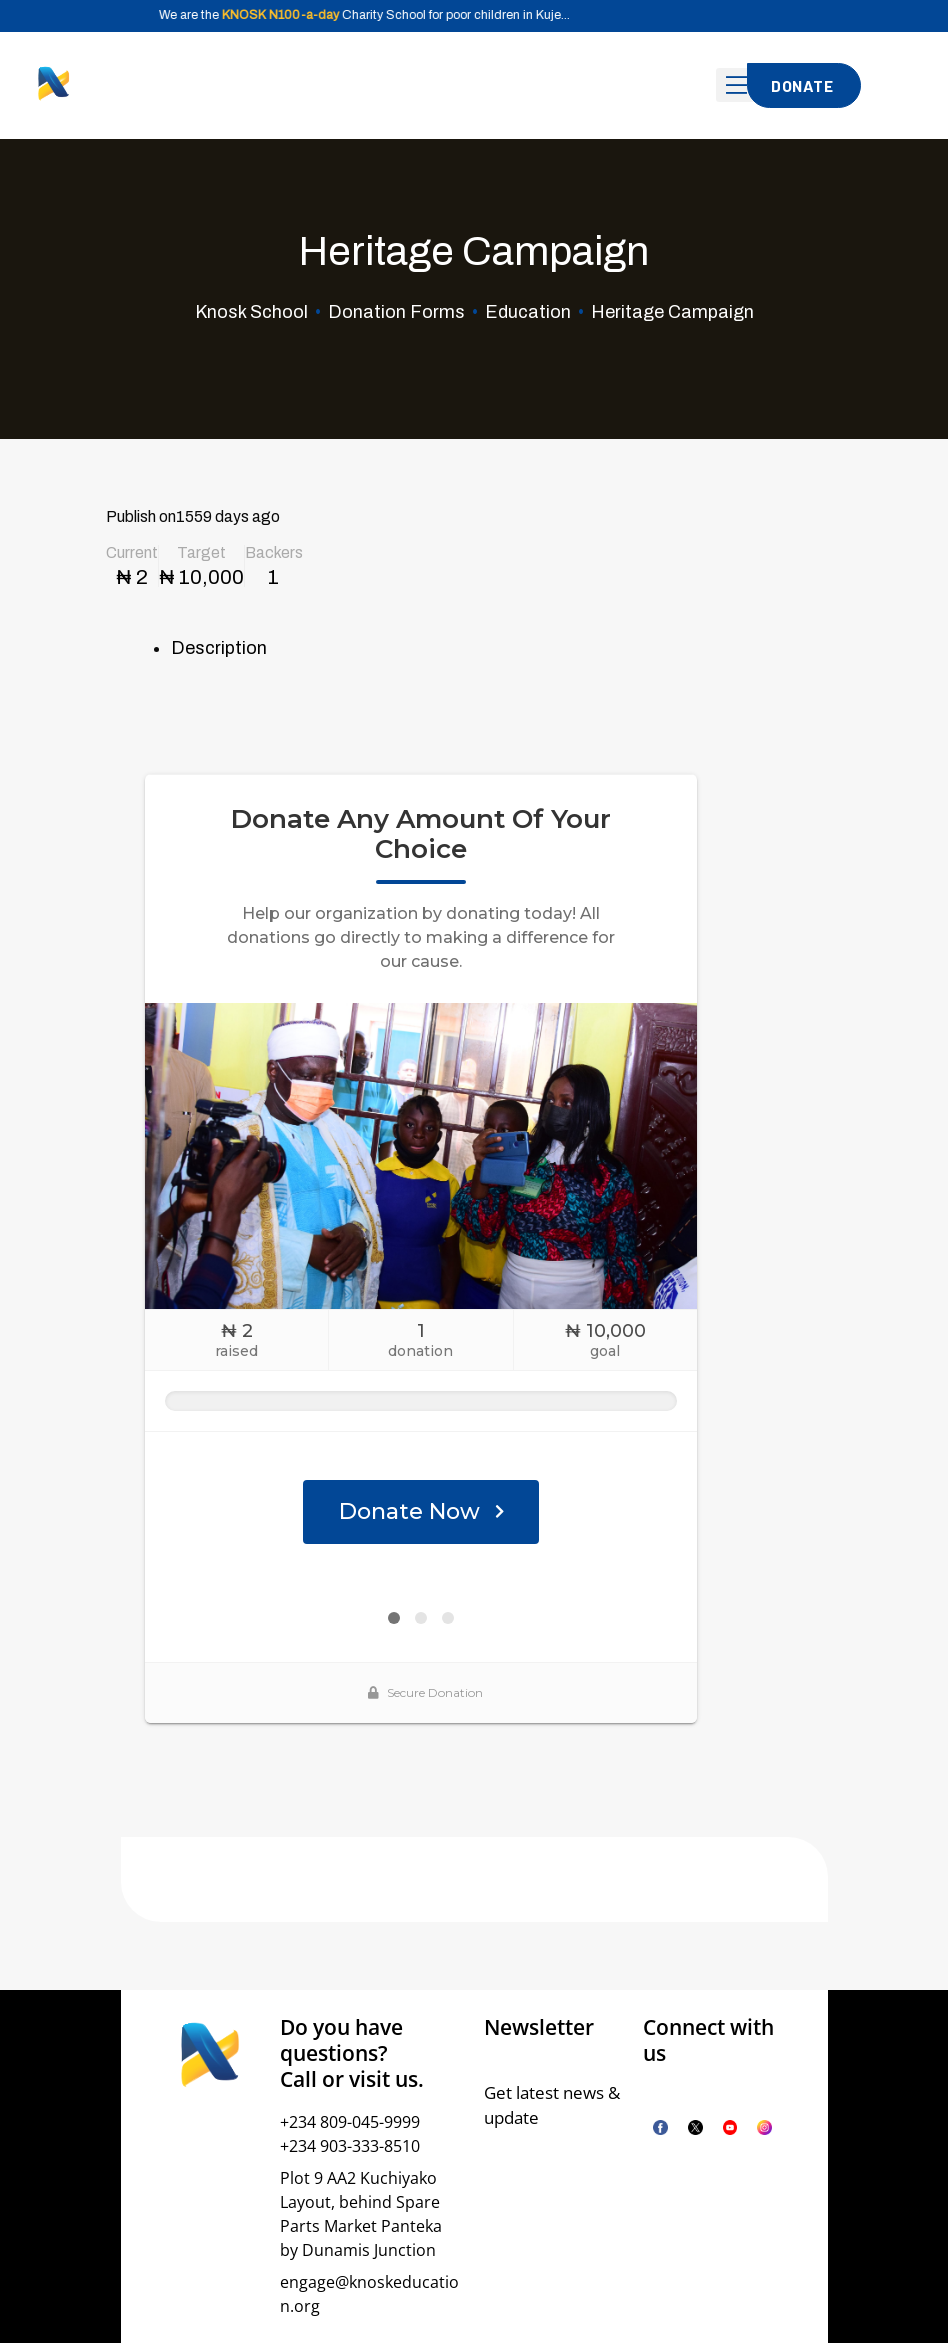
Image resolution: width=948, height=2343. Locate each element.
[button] (804, 85)
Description (219, 648)
